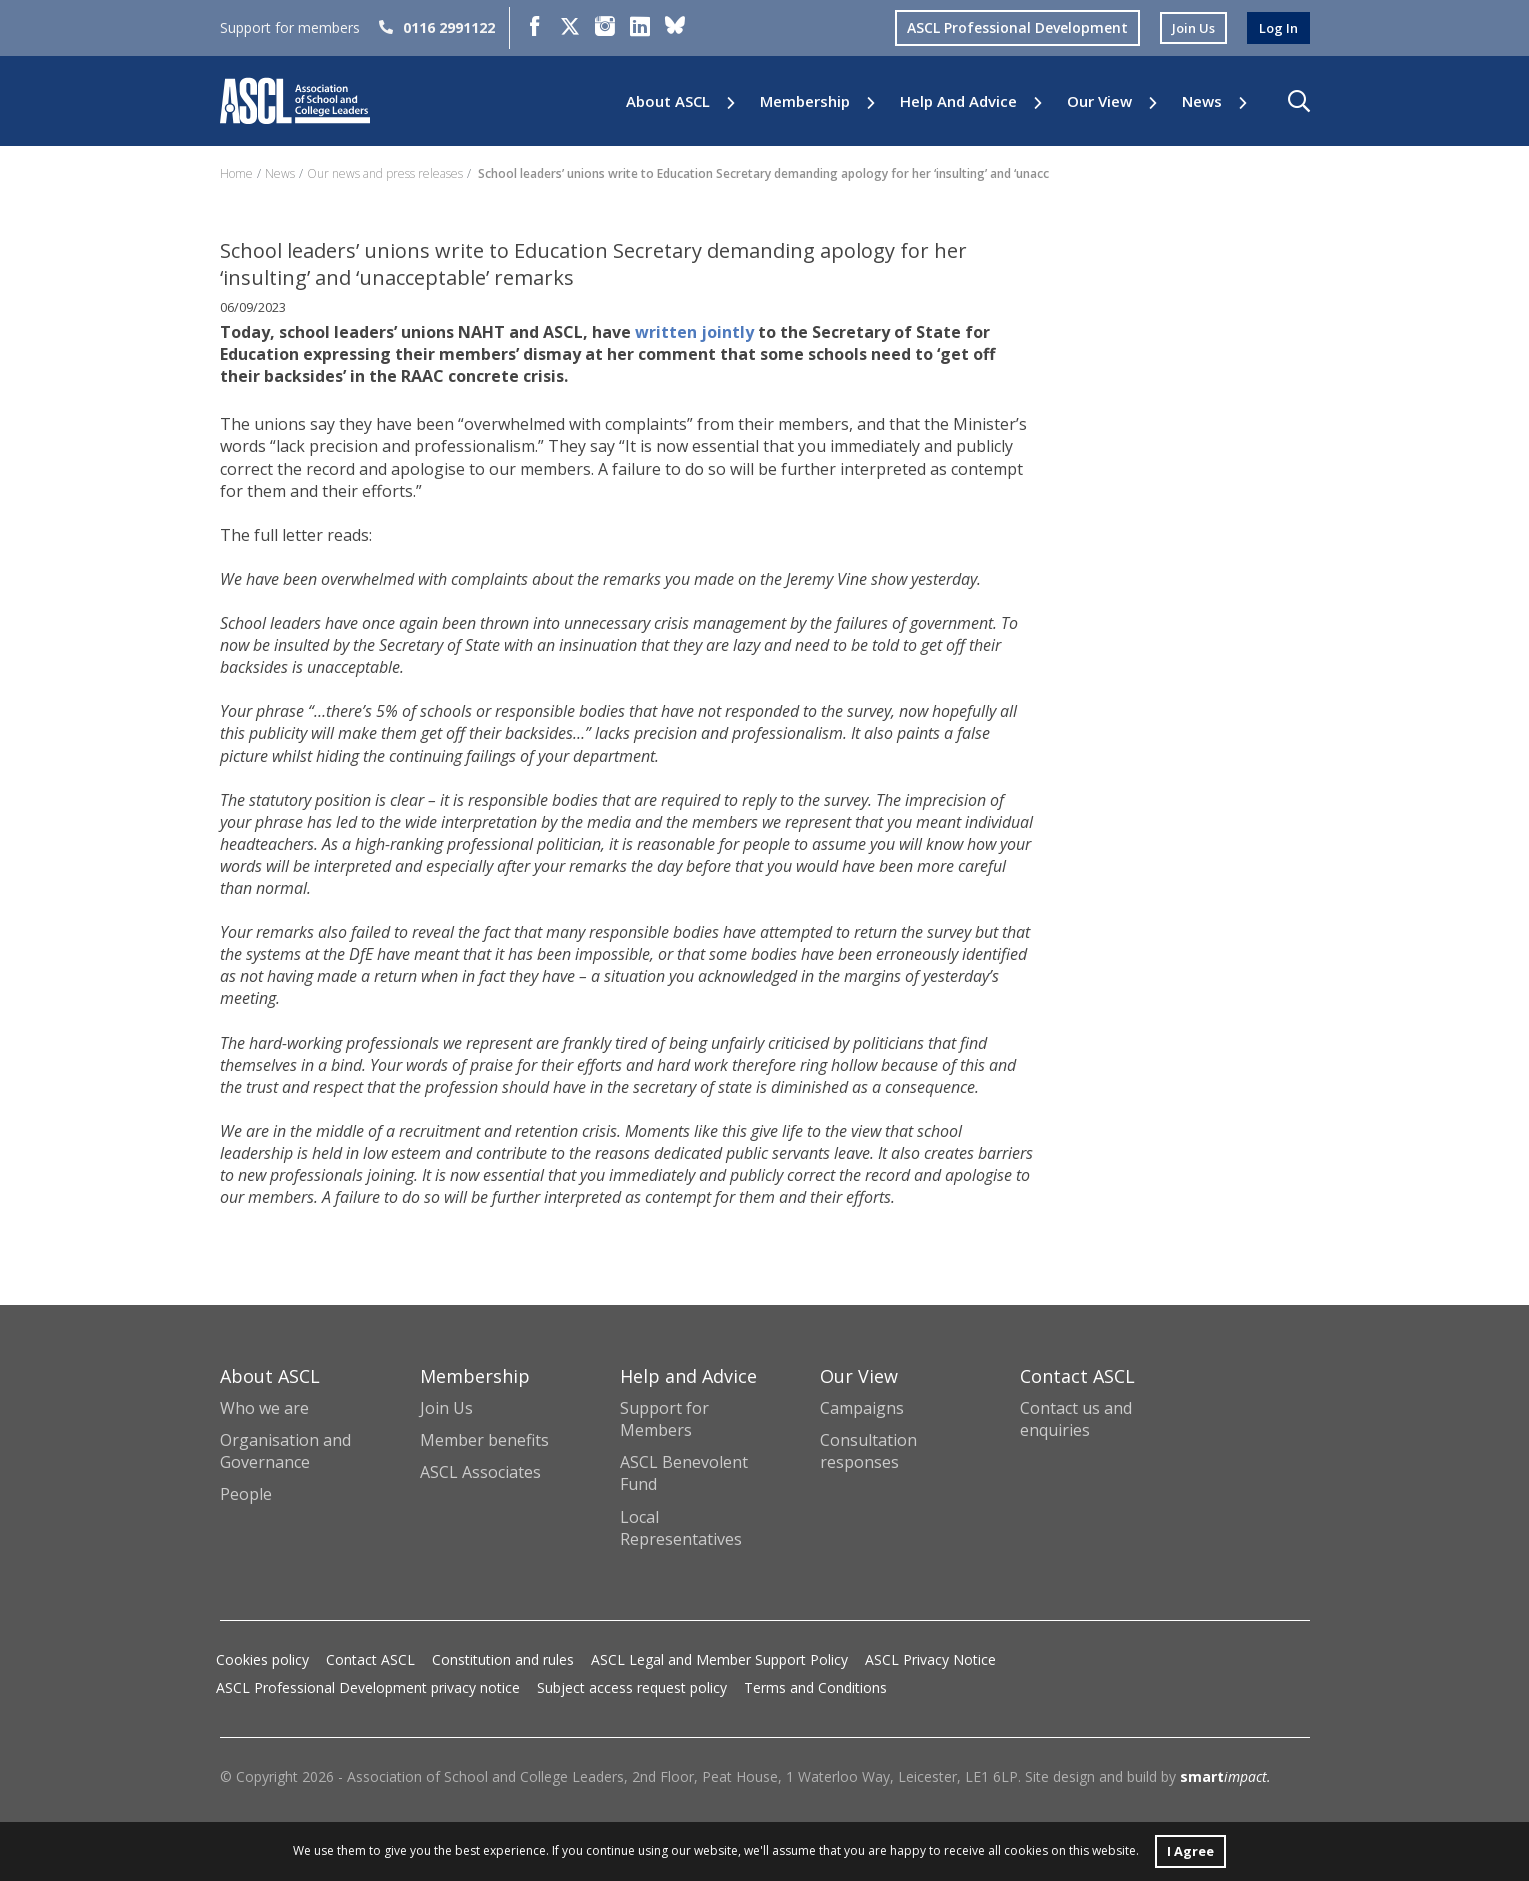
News (1202, 101)
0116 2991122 (437, 27)
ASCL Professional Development (1009, 27)
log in (1277, 27)
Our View (1099, 101)
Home (236, 173)
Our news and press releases (385, 173)
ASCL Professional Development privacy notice (368, 1687)
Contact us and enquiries (1076, 1419)
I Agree (1191, 1849)
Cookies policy (262, 1659)
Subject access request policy (632, 1687)
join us (1188, 27)
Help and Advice (958, 101)
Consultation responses (868, 1451)
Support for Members (664, 1419)
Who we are (264, 1408)
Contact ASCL (370, 1659)
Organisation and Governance (285, 1451)
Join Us (446, 1408)
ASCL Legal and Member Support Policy (719, 1659)
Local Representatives (681, 1528)
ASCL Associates (480, 1472)
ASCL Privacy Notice (930, 1659)
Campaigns (862, 1408)
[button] (1299, 101)
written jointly (694, 332)
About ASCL (668, 101)
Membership (805, 101)
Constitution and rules (503, 1659)
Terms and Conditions (815, 1687)
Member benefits (484, 1440)
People (246, 1494)
